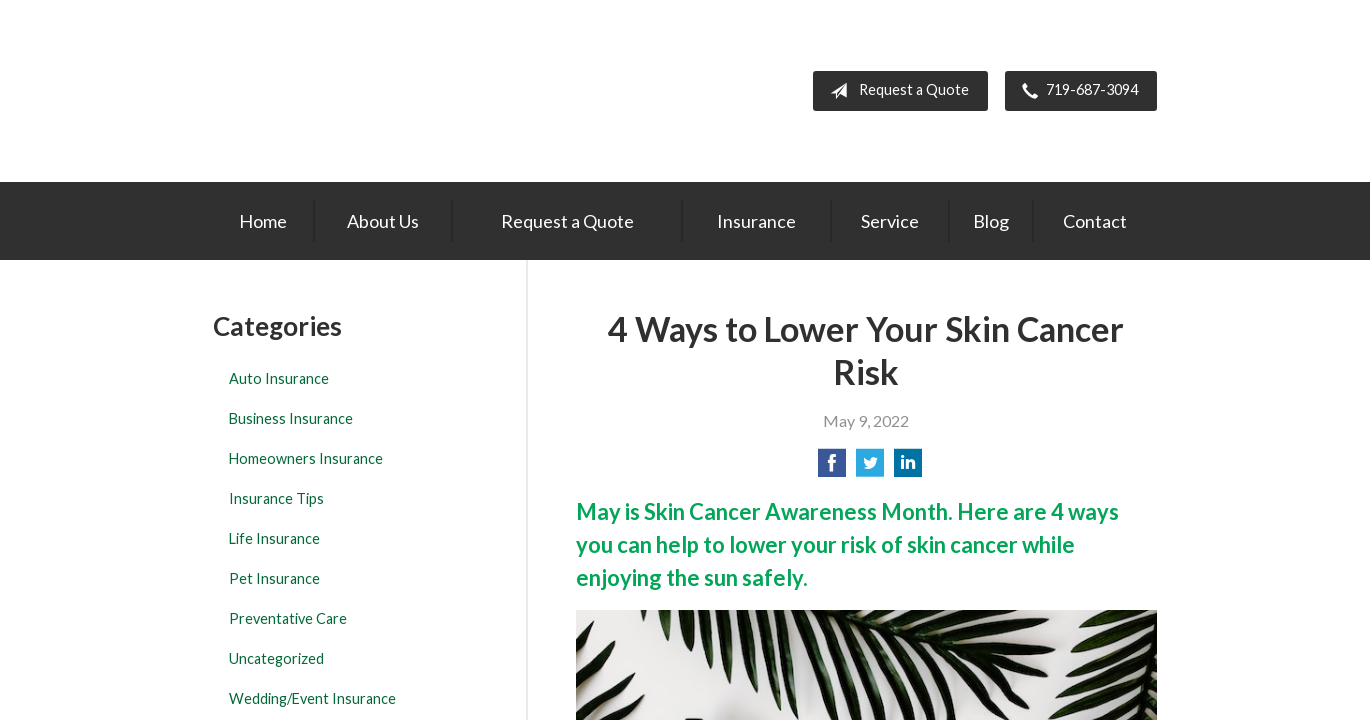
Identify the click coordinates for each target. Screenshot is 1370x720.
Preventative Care (288, 618)
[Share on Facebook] (832, 468)
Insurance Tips (276, 498)
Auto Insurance (279, 378)
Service (890, 221)
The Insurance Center (327, 91)
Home (263, 221)
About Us (383, 221)
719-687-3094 (1076, 91)
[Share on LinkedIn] (908, 468)
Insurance (756, 221)
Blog (991, 221)
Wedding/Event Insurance (312, 698)
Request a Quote (895, 91)
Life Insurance (274, 538)
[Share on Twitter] (870, 468)
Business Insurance (291, 418)
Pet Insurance (274, 578)
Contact (1095, 221)
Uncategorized (276, 658)
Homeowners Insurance (306, 458)
